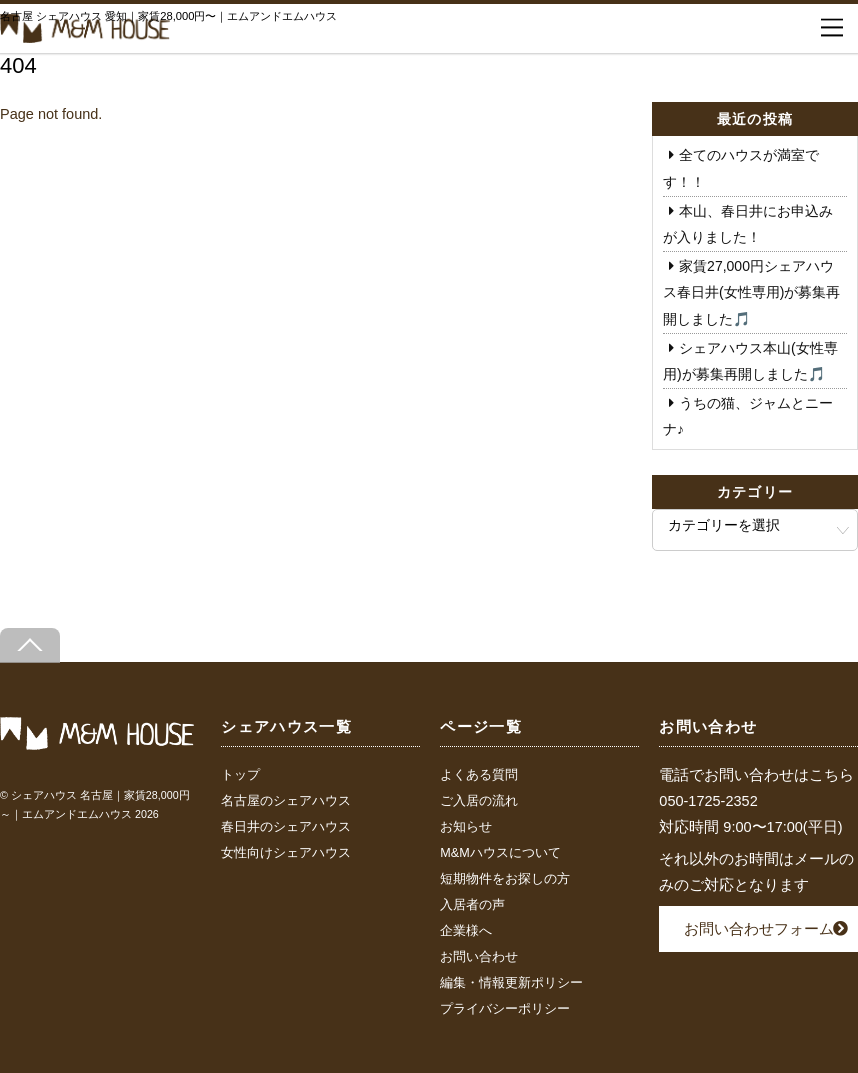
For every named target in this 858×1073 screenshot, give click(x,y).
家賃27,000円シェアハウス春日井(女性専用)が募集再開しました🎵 (751, 292)
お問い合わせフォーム (759, 928)
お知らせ (466, 827)
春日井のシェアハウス (286, 827)
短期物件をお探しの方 (505, 879)
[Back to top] (30, 645)
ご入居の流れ (479, 801)
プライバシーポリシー (505, 1009)
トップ (240, 775)
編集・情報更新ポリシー (511, 983)
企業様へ (466, 931)
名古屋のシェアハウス (286, 801)
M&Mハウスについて (500, 853)
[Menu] (832, 28)
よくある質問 (479, 775)
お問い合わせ (479, 957)
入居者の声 (472, 905)
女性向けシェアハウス (286, 853)
